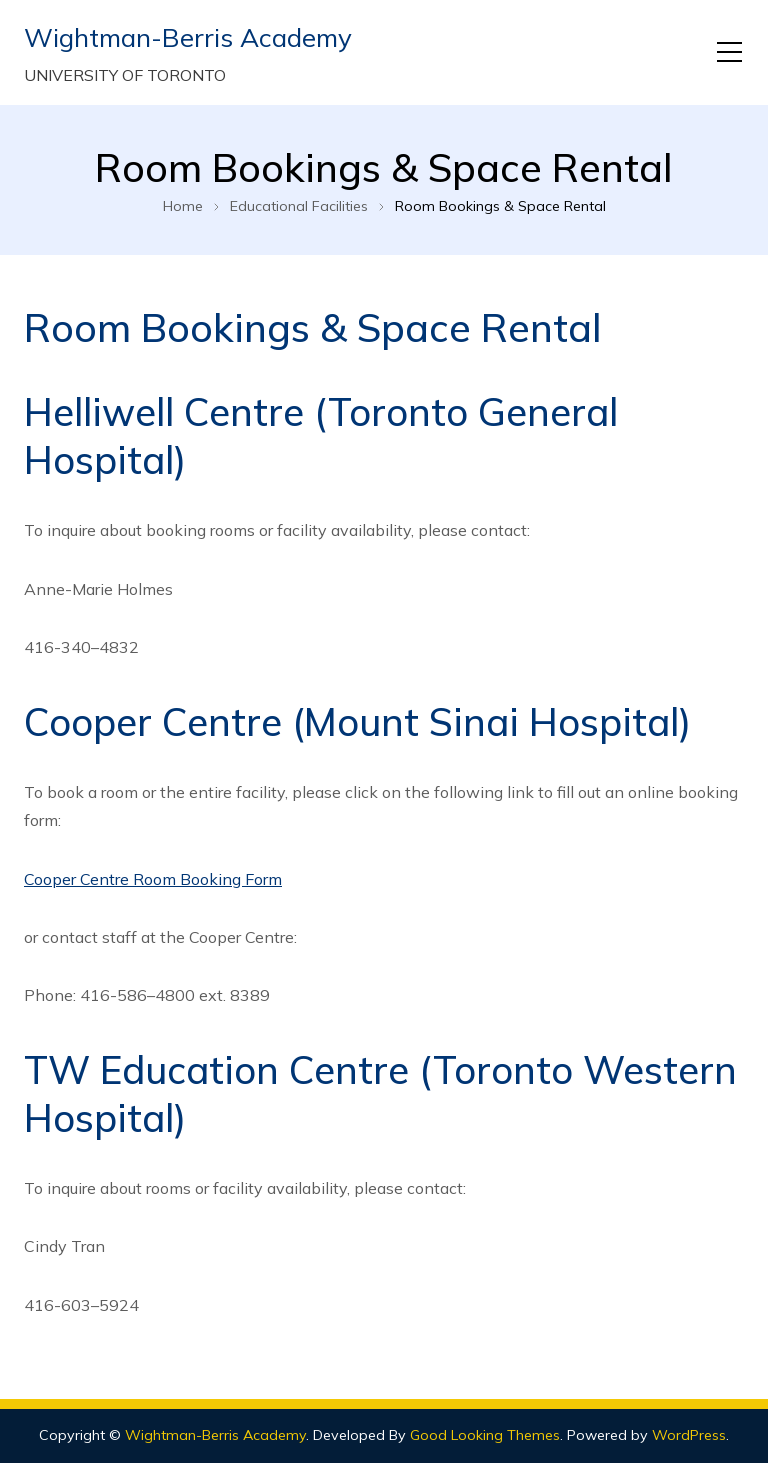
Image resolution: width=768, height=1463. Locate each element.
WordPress (689, 1435)
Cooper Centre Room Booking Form (153, 879)
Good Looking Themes (485, 1435)
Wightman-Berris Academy (188, 37)
